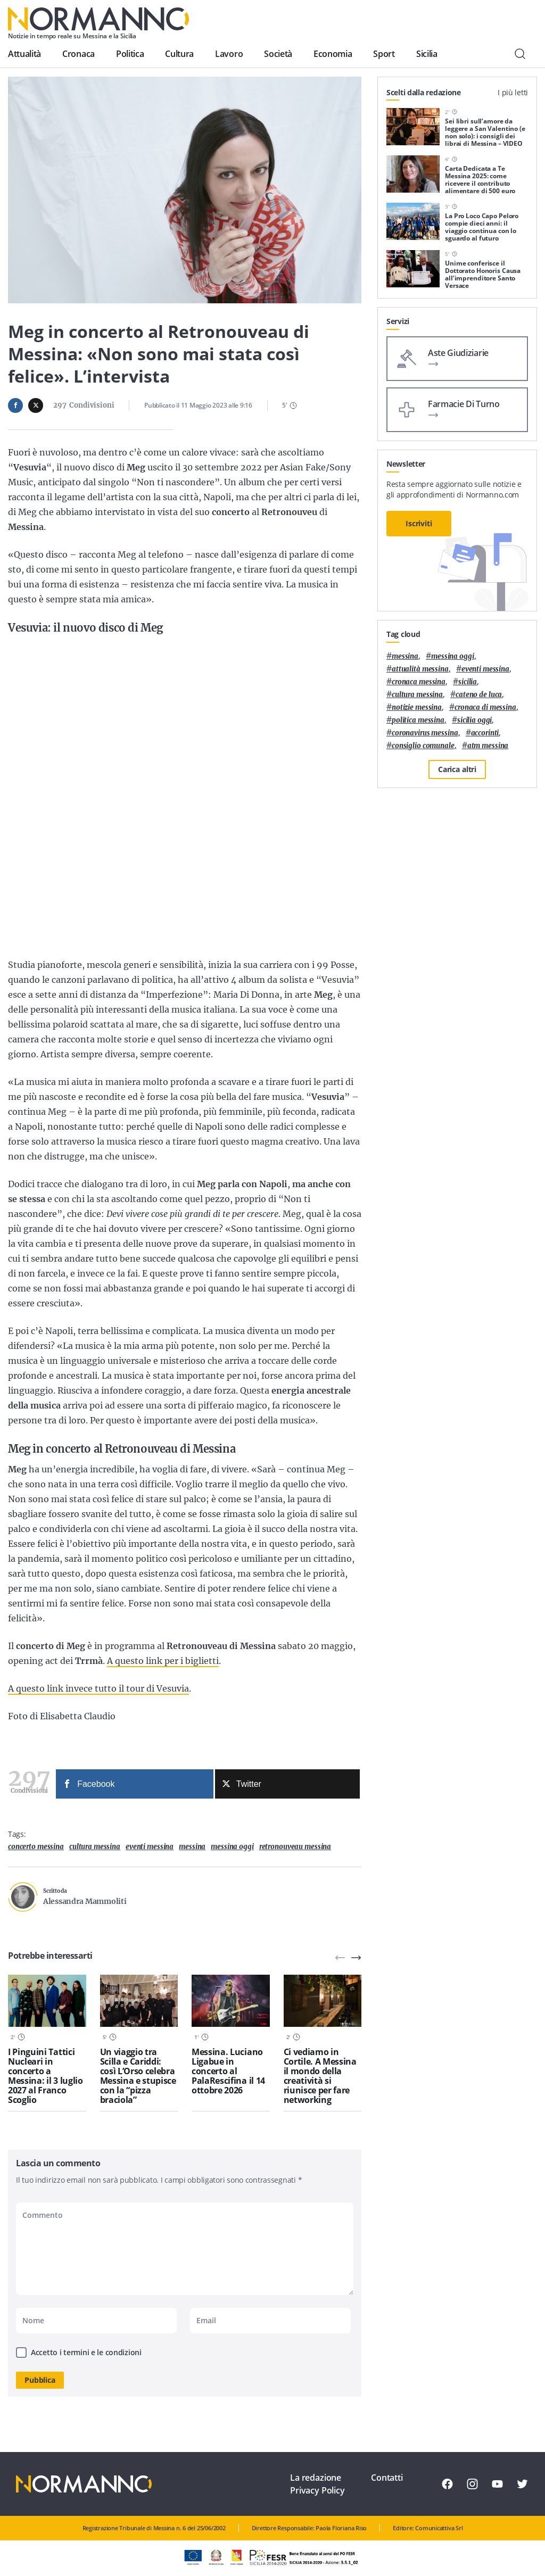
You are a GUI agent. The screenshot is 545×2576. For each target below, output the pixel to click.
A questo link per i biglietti (163, 1660)
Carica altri (457, 769)
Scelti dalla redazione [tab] (423, 92)
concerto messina (36, 1846)
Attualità (24, 54)
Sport (383, 54)
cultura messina (94, 1846)
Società (278, 54)
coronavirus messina (425, 733)
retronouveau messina (295, 1846)
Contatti (387, 2477)
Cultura (179, 54)
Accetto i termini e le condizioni (86, 2352)
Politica (130, 54)
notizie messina (417, 707)
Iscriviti (419, 523)
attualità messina (420, 669)
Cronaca (78, 54)
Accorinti (485, 733)
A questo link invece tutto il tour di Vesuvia (98, 1688)
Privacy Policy (317, 2490)
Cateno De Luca (479, 694)
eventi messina (150, 1846)
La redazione (315, 2477)
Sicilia (426, 54)
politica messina (418, 720)
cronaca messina (418, 681)
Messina (192, 1846)
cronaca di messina (485, 707)
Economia (332, 54)
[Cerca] (520, 53)
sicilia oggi (474, 720)
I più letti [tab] (513, 92)
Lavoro (229, 54)
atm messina (488, 745)
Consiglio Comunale (423, 745)
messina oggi (232, 1846)
